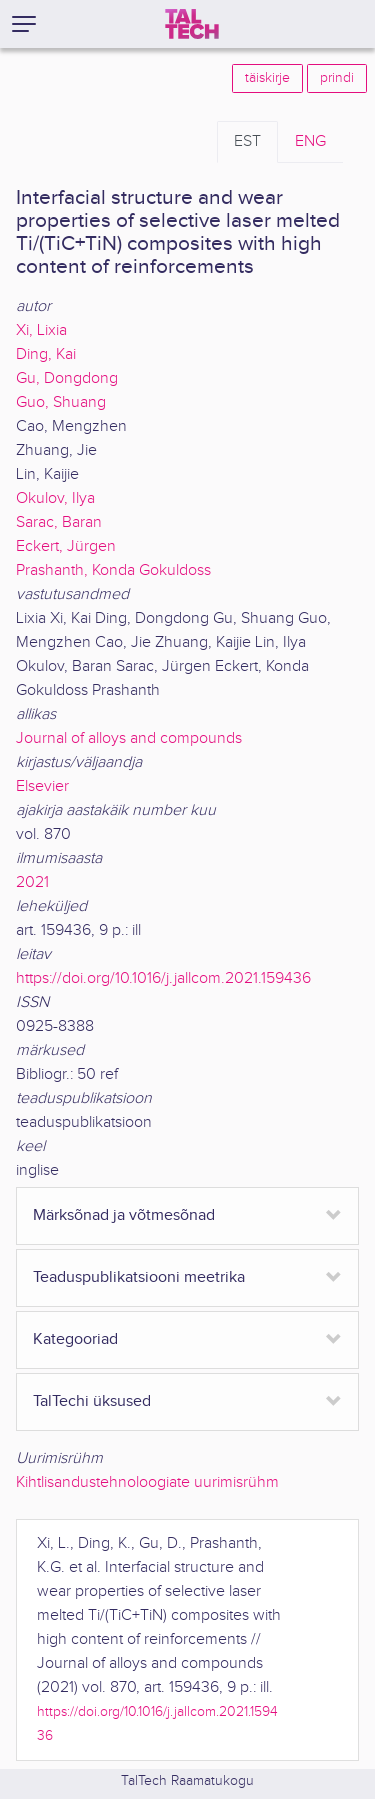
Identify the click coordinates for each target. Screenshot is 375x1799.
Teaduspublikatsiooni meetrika (139, 1277)
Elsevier (42, 786)
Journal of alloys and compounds (129, 738)
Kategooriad (75, 1339)
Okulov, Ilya (55, 498)
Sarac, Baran (59, 522)
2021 (32, 882)
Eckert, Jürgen (66, 546)
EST (247, 141)
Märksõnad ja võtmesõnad (124, 1215)
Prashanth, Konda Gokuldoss (113, 570)
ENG (310, 141)
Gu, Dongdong (67, 378)
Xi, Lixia (41, 330)
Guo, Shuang (61, 402)
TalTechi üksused (92, 1401)
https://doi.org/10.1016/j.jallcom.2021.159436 (163, 978)
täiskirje (267, 78)
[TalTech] (192, 24)
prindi (337, 78)
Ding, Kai (46, 354)
